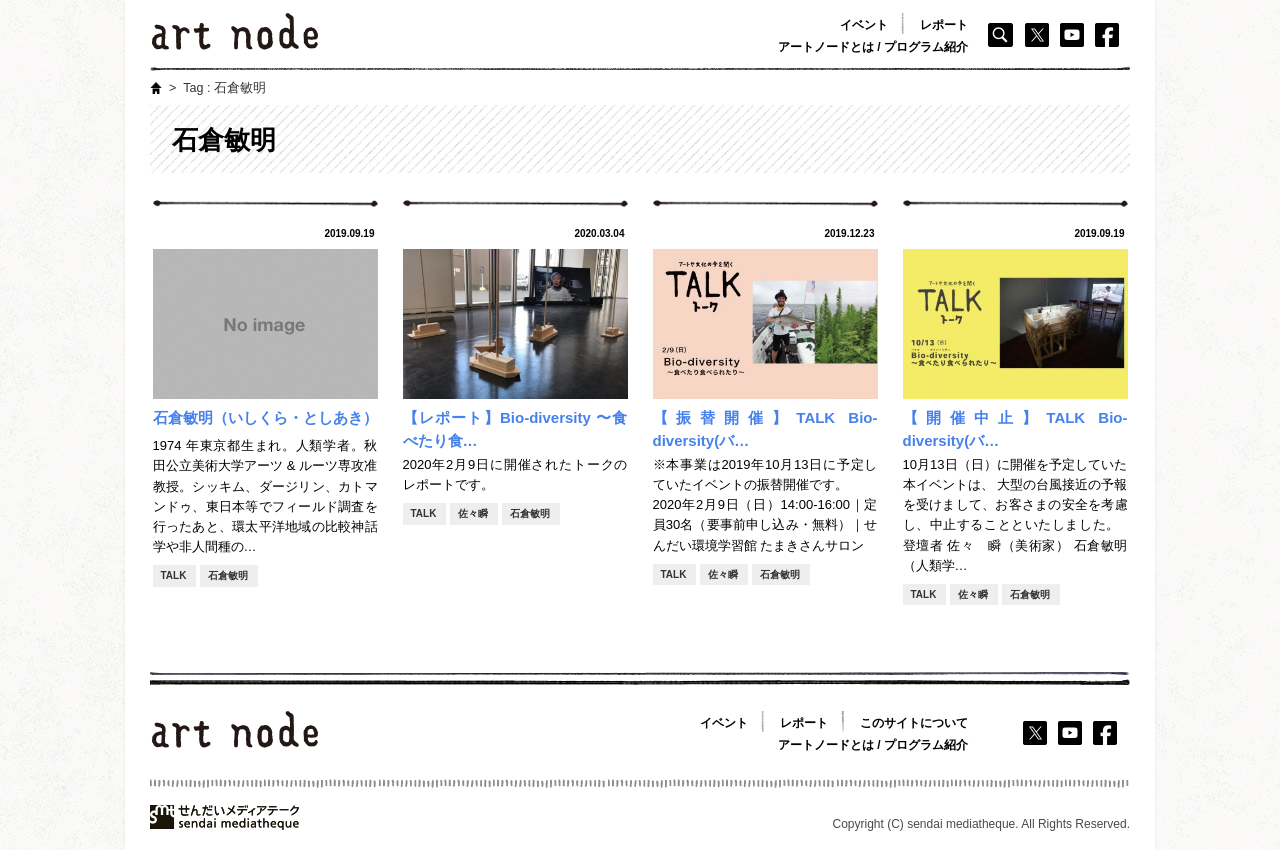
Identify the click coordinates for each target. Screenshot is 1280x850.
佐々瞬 (473, 513)
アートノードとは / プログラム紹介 (873, 47)
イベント (864, 25)
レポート (944, 25)
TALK (174, 575)
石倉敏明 (228, 575)
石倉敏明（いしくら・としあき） (265, 417)
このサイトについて (914, 723)
